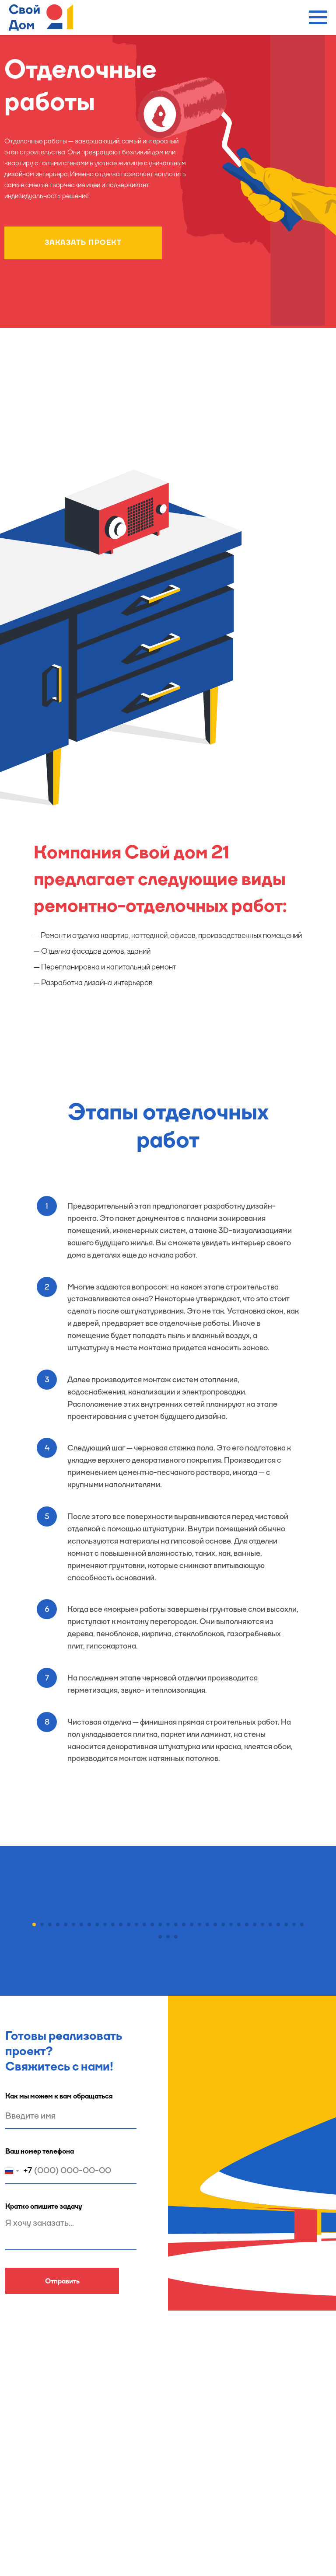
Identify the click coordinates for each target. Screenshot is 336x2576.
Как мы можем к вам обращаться (58, 2254)
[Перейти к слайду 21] (191, 2083)
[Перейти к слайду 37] (168, 2095)
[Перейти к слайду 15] (144, 2083)
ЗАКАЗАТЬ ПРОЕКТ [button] (83, 242)
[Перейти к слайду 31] (270, 2083)
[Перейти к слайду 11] (113, 2083)
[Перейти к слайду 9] (97, 2083)
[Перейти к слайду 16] (152, 2083)
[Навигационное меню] (318, 17)
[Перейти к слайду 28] (246, 2083)
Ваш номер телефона (39, 2309)
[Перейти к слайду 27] (239, 2083)
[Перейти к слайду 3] (50, 2083)
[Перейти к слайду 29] (254, 2083)
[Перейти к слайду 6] (73, 2083)
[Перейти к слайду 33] (286, 2083)
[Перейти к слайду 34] (294, 2083)
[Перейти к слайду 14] (136, 2083)
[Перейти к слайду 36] (160, 2095)
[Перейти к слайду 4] (58, 2083)
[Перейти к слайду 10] (105, 2083)
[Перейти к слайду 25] (223, 2083)
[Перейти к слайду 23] (207, 2083)
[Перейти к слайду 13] (128, 2083)
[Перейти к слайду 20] (184, 2083)
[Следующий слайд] (314, 1990)
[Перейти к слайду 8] (89, 2083)
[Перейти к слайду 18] (168, 2083)
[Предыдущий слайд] (22, 1990)
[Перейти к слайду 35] (302, 2083)
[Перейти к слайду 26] (231, 2083)
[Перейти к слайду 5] (65, 2083)
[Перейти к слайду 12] (120, 2083)
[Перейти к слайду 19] (176, 2083)
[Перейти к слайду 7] (81, 2083)
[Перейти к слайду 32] (278, 2083)
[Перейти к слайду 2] (42, 2083)
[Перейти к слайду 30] (262, 2083)
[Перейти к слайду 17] (160, 2083)
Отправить (62, 2439)
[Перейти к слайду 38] (176, 2095)
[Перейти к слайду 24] (215, 2083)
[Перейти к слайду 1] (34, 2083)
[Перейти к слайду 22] (199, 2083)
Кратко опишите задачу (43, 2364)
